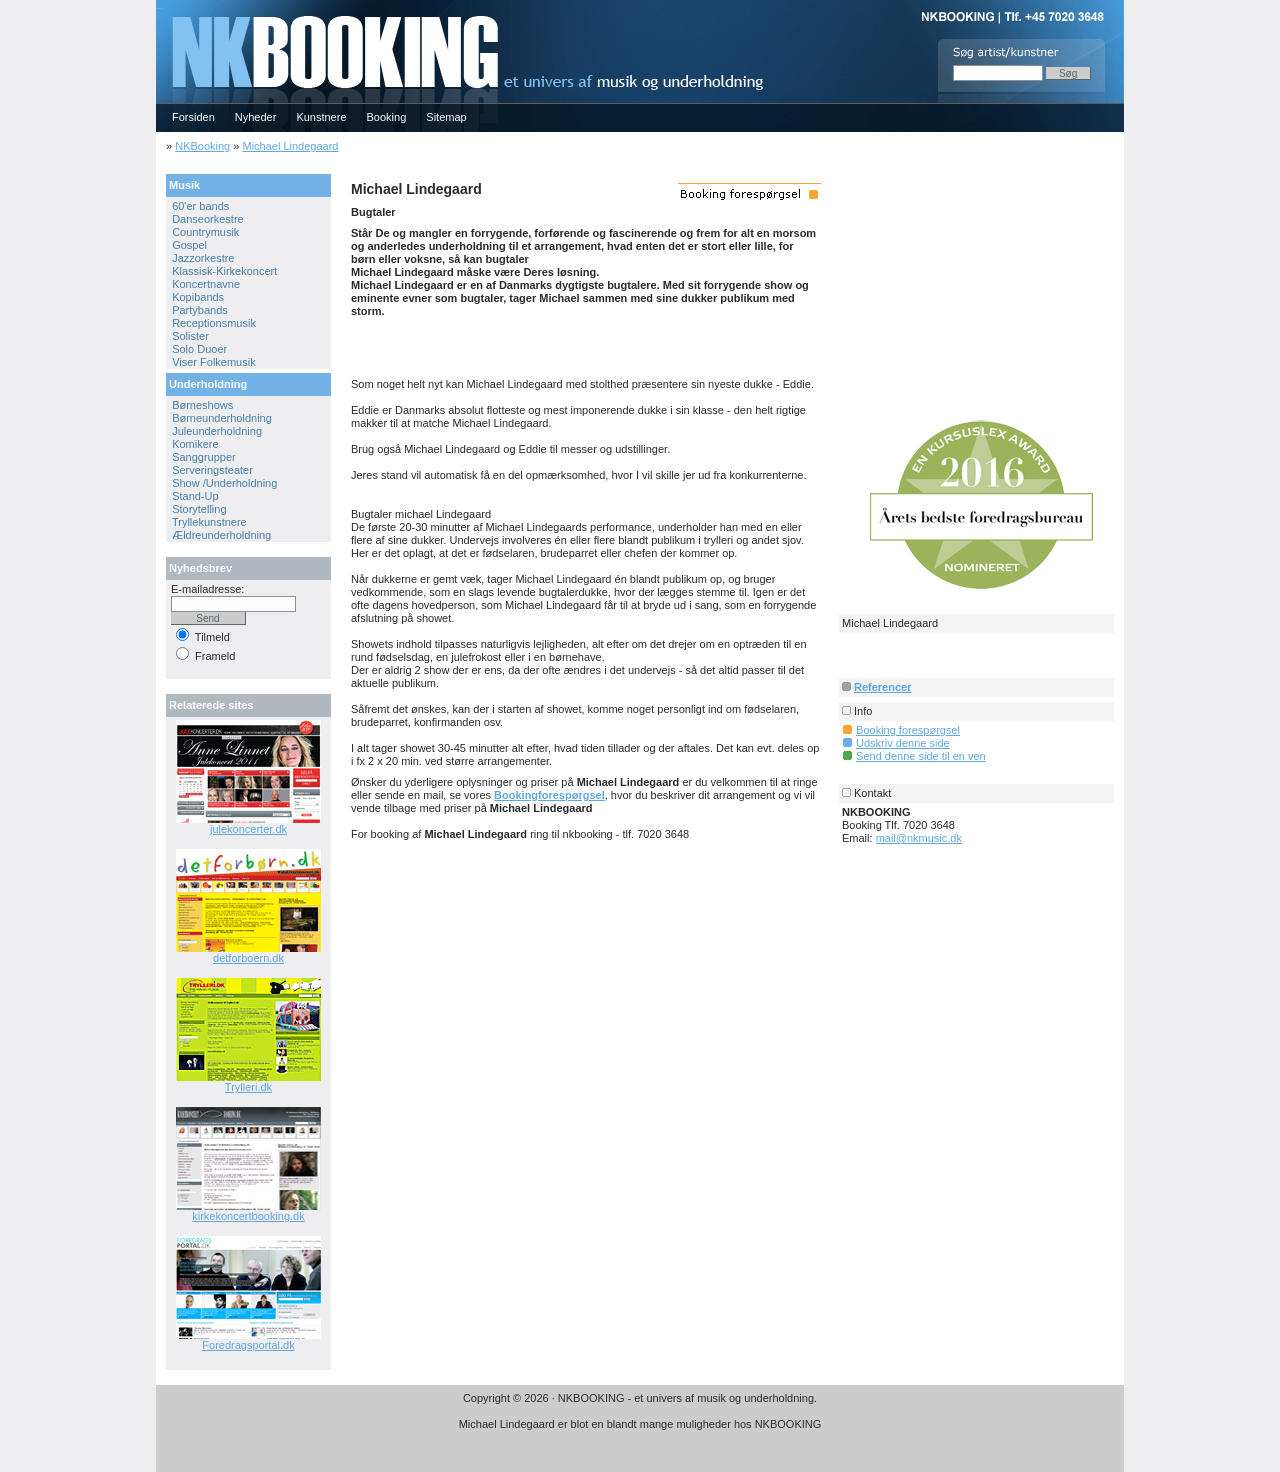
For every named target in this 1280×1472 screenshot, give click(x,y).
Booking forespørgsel (908, 730)
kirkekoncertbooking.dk (248, 1216)
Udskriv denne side (903, 743)
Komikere (195, 444)
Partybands (200, 310)
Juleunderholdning (217, 431)
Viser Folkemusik (214, 362)
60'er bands (200, 206)
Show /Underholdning (224, 483)
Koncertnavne (206, 284)
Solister (190, 336)
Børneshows (202, 405)
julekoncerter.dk (248, 829)
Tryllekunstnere (209, 522)
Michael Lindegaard (290, 146)
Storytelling (199, 509)
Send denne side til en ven (921, 756)
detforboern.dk (248, 958)
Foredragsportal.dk (248, 1345)
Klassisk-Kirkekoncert (224, 271)
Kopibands (198, 297)
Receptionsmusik (214, 323)
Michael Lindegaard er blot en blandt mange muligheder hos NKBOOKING (640, 1424)
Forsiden (193, 117)
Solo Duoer (199, 349)
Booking (387, 117)
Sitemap (446, 117)
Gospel (189, 245)
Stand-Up (195, 496)
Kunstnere (321, 117)
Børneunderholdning (222, 418)
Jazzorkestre (203, 258)
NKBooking (202, 146)
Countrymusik (205, 232)
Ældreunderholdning (221, 535)
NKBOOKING (159, 6)
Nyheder (256, 117)
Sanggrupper (204, 457)
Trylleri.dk (248, 1087)
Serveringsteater (212, 470)
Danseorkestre (208, 219)
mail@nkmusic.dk (919, 838)
